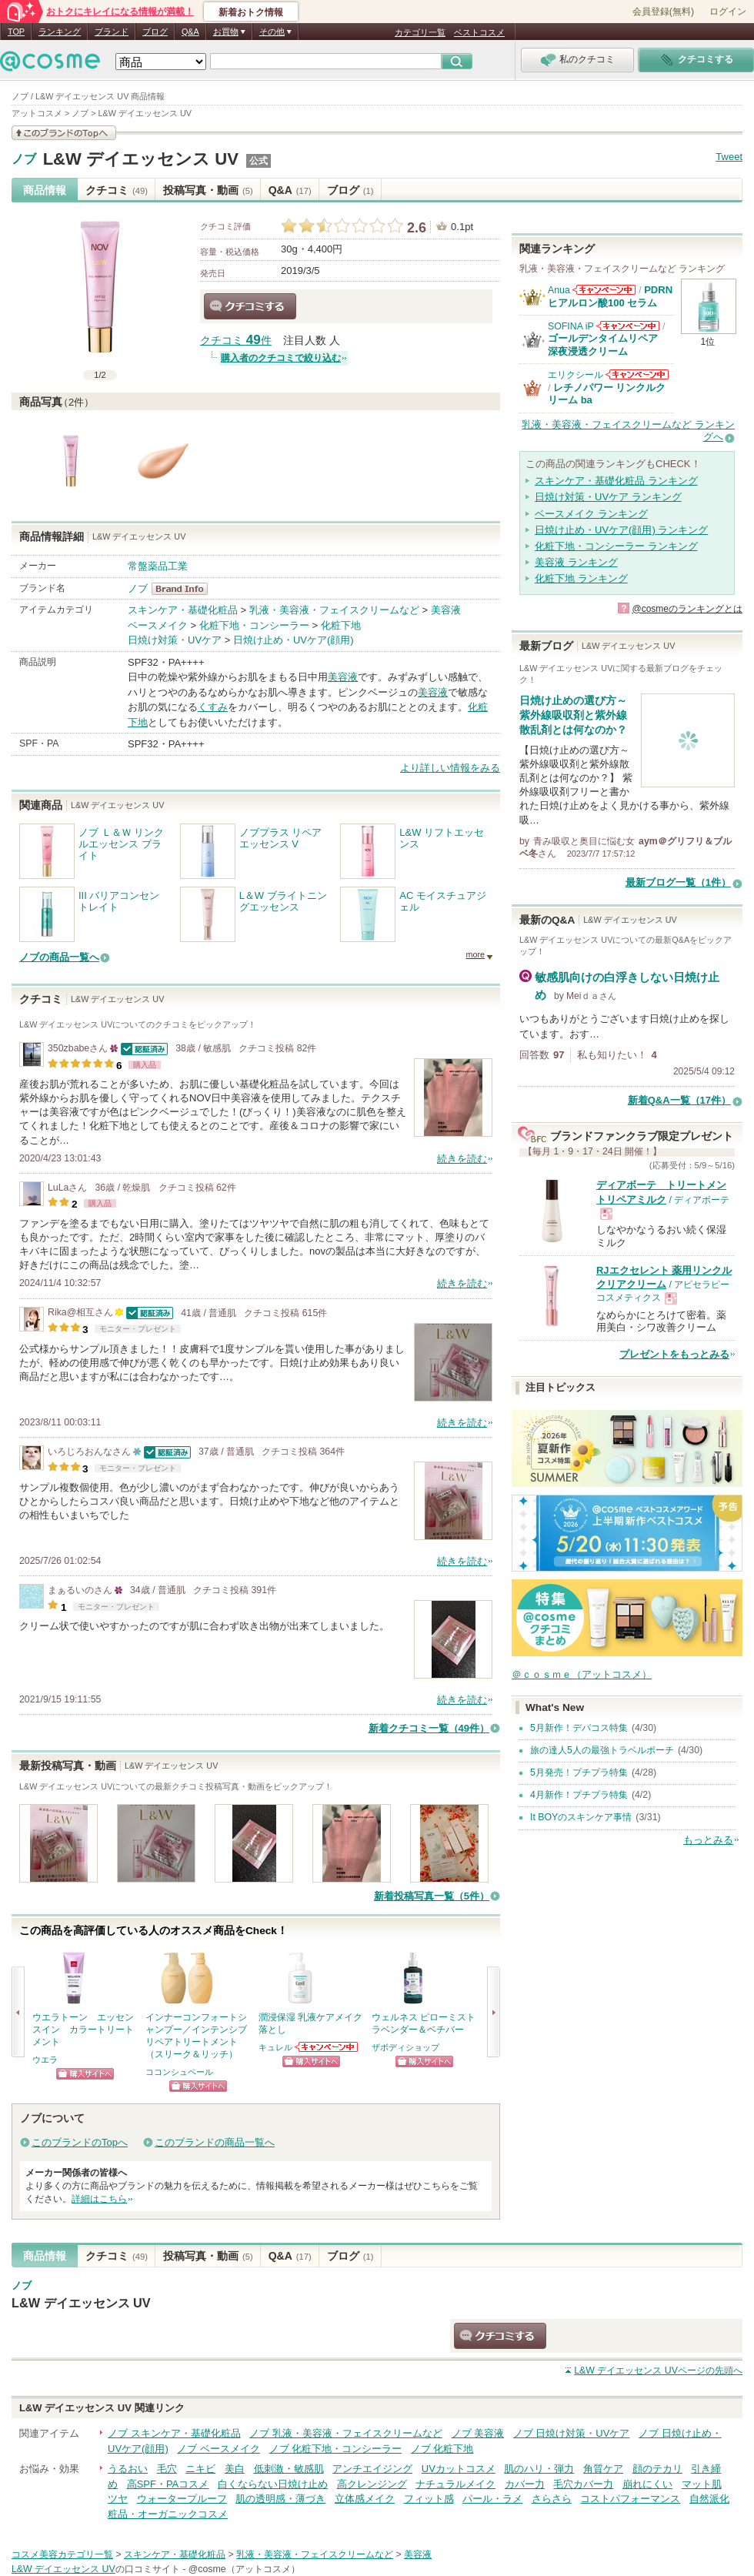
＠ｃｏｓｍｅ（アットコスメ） (582, 1674)
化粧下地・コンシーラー (254, 625)
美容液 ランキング (576, 562)
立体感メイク (365, 2498)
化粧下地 (341, 625)
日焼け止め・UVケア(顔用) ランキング (621, 530)
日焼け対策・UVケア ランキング (608, 497)
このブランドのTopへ (80, 2142)
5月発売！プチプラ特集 (579, 1772)
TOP (16, 31)
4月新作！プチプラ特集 (579, 1794)
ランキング (59, 31)
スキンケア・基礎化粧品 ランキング (616, 480)
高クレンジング (372, 2484)
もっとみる (708, 1840)
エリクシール (575, 374)
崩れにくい (647, 2484)
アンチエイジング (372, 2468)
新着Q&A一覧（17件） (679, 1100)
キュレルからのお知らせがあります (327, 2047)
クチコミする (250, 306)
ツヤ (118, 2498)
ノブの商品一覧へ (59, 957)
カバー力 (525, 2484)
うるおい (128, 2468)
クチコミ (116, 190)
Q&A (190, 31)
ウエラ (45, 2059)
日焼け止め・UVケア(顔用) (293, 640)
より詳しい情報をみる (450, 767)
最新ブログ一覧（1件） (678, 882)
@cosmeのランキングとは (687, 608)
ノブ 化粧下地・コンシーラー (335, 2448)
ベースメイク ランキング (591, 514)
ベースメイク (158, 625)
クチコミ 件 (236, 340)
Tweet (729, 156)
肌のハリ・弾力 (539, 2468)
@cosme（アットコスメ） (244, 2569)
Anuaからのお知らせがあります (604, 290)
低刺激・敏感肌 (289, 2468)
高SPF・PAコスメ (168, 2484)
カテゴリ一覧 (420, 32)
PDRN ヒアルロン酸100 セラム (610, 296)
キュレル (275, 2047)
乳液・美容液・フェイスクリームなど (334, 610)
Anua (559, 290)
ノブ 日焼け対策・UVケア (571, 2433)
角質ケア (603, 2468)
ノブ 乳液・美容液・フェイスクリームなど (345, 2433)
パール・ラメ (492, 2498)
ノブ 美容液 (478, 2433)
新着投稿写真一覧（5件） (431, 1896)
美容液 (446, 610)
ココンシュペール (179, 2072)
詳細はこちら (99, 2198)
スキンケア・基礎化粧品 (183, 610)
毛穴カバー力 (583, 2484)
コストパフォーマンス (630, 2498)
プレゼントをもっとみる (674, 1354)
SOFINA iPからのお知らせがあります (628, 326)
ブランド (111, 31)
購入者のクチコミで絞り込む (281, 357)
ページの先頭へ (658, 2370)
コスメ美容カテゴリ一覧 (62, 2554)
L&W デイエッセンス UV (141, 159)
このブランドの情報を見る (64, 132)
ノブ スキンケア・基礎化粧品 (174, 2433)
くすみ (213, 707)
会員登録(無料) (663, 11)
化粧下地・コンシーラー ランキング (616, 546)
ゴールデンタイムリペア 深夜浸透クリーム (608, 344)
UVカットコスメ (458, 2468)
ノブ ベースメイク (218, 2448)
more (475, 954)
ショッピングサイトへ (85, 2074)
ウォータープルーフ (182, 2498)
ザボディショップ (405, 2047)
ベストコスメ (479, 32)
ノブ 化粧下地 (442, 2448)
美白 (235, 2468)
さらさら (552, 2498)
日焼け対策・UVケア (175, 640)
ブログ (155, 31)
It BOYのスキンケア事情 (581, 1817)
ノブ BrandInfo (184, 589)
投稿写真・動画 (208, 190)
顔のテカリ (657, 2468)
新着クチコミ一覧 (429, 1728)
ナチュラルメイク (455, 2484)
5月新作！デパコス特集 (579, 1727)
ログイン (727, 11)
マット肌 (702, 2484)
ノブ (24, 159)
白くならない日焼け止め (273, 2484)
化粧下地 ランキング (581, 578)
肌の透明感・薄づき (280, 2498)
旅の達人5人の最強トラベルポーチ (602, 1750)
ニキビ (200, 2468)
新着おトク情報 (251, 12)
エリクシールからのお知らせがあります (637, 374)
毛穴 (167, 2468)
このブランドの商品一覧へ (215, 2142)
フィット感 (429, 2498)
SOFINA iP (571, 326)
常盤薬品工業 (158, 566)
